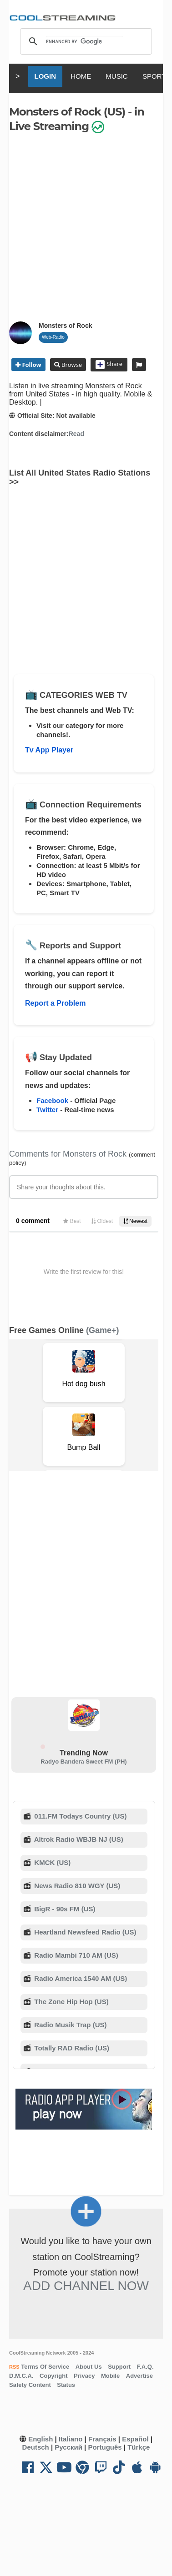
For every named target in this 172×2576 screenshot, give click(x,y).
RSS (14, 2367)
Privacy (84, 2375)
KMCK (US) (51, 1862)
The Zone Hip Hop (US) (70, 2001)
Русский (68, 2447)
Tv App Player (49, 750)
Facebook (52, 1100)
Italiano (71, 2439)
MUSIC (116, 76)
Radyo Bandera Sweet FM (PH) (83, 1761)
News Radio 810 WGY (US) (76, 1885)
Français (102, 2439)
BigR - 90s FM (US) (63, 1909)
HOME (81, 76)
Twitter (47, 1109)
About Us (89, 2366)
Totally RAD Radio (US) (70, 2048)
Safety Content (30, 2384)
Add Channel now (86, 2286)
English (40, 2439)
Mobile (110, 2375)
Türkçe (138, 2447)
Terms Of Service (45, 2366)
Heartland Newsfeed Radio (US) (84, 1932)
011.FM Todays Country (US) (79, 1816)
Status (66, 2384)
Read (76, 433)
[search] (84, 41)
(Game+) (102, 1330)
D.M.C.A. (21, 2375)
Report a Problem (55, 1003)
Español (135, 2439)
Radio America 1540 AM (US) (79, 1978)
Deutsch (35, 2447)
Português (104, 2447)
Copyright (53, 2375)
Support (119, 2366)
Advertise (139, 2375)
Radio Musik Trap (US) (69, 2025)
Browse (71, 365)
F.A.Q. (145, 2366)
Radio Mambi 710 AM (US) (75, 1955)
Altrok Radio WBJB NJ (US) (77, 1839)
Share (109, 364)
